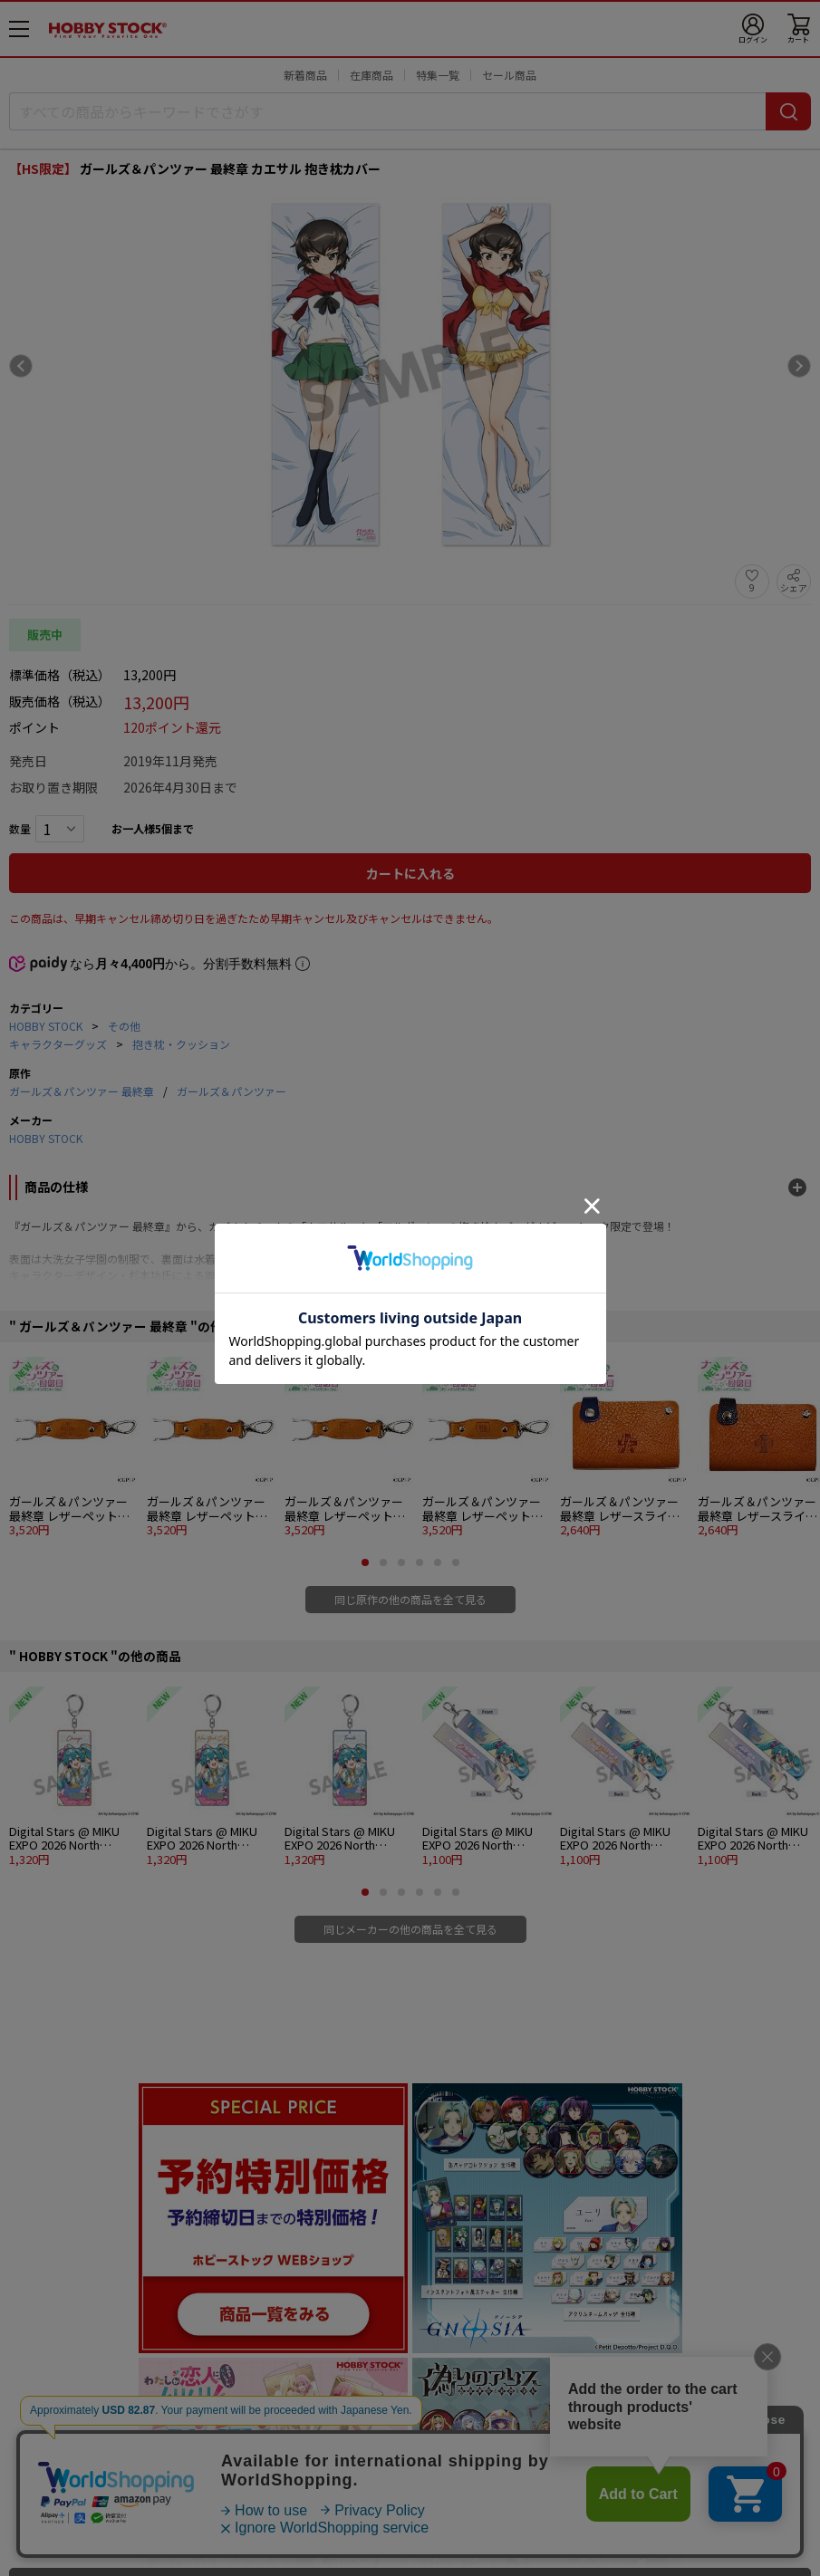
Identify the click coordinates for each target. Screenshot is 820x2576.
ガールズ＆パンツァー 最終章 (81, 1091)
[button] (365, 1562)
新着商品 (305, 74)
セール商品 (509, 74)
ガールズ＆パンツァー (231, 1091)
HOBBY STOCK (45, 1025)
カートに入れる (410, 873)
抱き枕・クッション (181, 1044)
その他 (124, 1025)
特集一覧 (437, 74)
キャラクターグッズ (58, 1044)
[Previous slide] (21, 366)
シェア (793, 587)
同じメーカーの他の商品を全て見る (410, 1929)
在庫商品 (371, 74)
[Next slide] (799, 366)
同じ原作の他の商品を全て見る (410, 1599)
